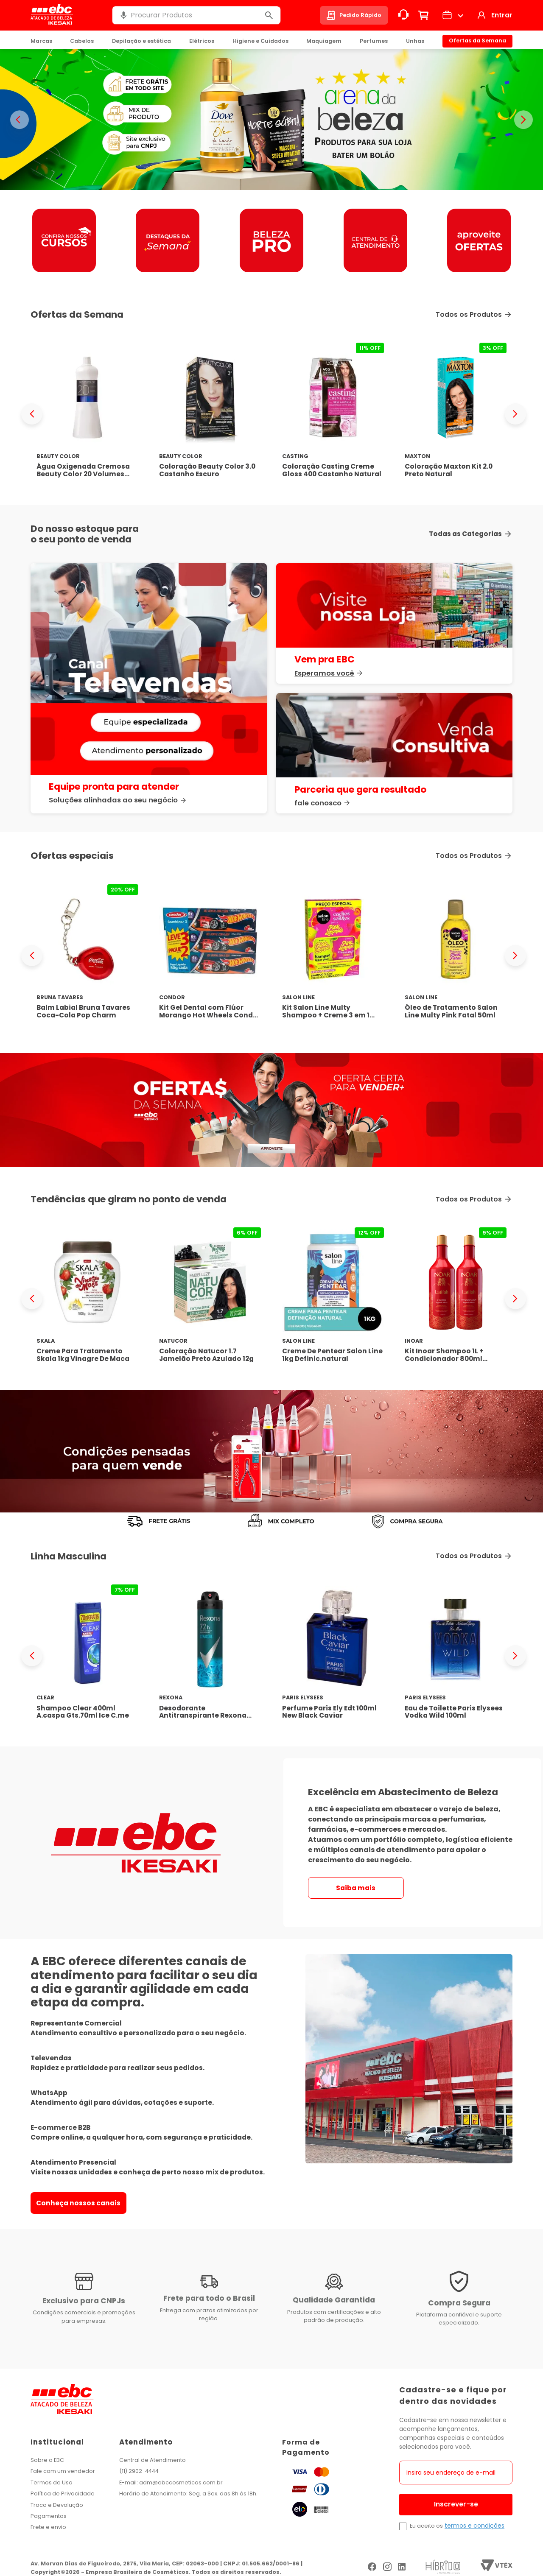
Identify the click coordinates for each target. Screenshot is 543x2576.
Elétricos (201, 41)
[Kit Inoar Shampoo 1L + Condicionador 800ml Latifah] (455, 1298)
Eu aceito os (426, 2526)
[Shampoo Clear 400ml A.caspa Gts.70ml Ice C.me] (87, 1655)
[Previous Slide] (31, 414)
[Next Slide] (515, 414)
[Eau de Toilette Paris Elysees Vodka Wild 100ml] (455, 1655)
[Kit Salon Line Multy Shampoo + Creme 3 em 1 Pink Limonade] (333, 955)
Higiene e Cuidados (260, 41)
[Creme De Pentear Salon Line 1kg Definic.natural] (333, 1298)
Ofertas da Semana (477, 40)
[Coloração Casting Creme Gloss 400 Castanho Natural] (333, 414)
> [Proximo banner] (523, 120)
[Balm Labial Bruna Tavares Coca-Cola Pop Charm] (87, 955)
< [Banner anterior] (19, 120)
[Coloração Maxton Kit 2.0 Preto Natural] (455, 414)
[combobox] (196, 15)
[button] (123, 15)
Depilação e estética (141, 41)
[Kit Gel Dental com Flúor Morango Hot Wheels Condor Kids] (210, 955)
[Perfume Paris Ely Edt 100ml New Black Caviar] (333, 1655)
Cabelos (82, 41)
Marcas (41, 41)
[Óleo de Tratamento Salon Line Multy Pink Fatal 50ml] (455, 955)
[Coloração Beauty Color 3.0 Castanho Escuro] (210, 414)
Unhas (415, 41)
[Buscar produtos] (269, 15)
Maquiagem (323, 41)
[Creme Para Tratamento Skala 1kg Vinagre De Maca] (87, 1298)
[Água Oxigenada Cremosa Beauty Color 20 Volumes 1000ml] (87, 414)
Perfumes (374, 41)
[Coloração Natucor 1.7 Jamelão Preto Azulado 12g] (210, 1298)
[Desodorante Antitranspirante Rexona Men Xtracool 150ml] (210, 1655)
